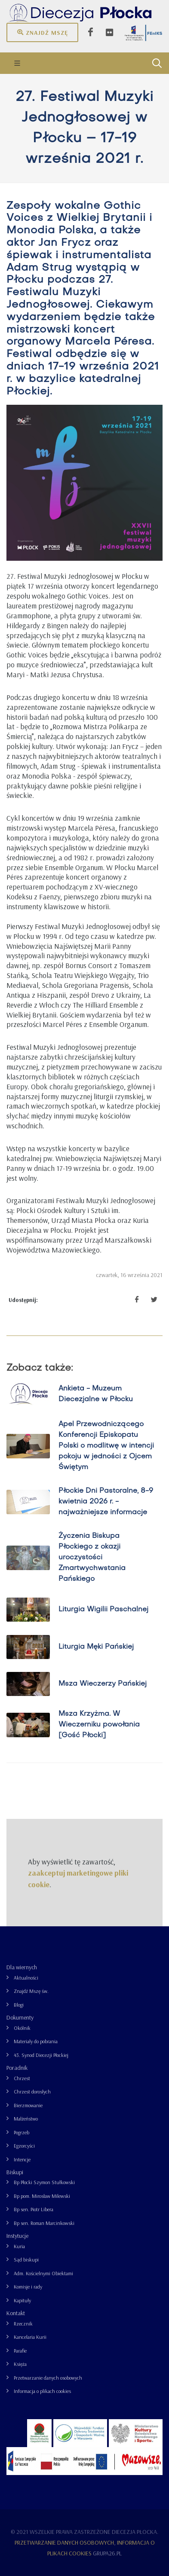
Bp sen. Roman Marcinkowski (44, 2223)
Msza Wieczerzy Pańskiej (102, 1684)
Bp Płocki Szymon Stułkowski (44, 2182)
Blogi (19, 2005)
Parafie (20, 2350)
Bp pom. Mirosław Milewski (42, 2196)
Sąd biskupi (26, 2259)
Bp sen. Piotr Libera (33, 2209)
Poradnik (17, 2068)
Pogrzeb (21, 2132)
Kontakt (15, 2313)
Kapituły (22, 2300)
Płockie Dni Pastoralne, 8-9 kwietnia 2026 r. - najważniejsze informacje (105, 1502)
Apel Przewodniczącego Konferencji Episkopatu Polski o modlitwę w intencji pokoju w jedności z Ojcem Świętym (106, 1446)
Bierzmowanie (28, 2105)
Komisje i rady (28, 2286)
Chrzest (22, 2078)
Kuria (19, 2246)
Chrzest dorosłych (32, 2091)
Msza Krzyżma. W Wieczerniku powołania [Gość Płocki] (99, 1725)
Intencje (22, 2159)
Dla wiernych (21, 1967)
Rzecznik (23, 2323)
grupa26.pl (107, 2553)
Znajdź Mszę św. (31, 1991)
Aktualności (26, 1977)
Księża (20, 2364)
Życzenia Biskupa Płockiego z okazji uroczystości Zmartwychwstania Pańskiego (92, 1558)
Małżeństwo (26, 2118)
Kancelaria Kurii (30, 2337)
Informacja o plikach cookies (42, 2391)
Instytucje (17, 2236)
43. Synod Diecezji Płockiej (41, 2055)
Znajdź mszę (42, 32)
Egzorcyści (24, 2145)
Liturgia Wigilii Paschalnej (103, 1609)
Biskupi (14, 2172)
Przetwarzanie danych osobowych (48, 2377)
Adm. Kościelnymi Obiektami (43, 2273)
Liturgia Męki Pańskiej (96, 1646)
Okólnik (22, 2028)
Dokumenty (20, 2017)
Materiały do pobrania (36, 2041)
